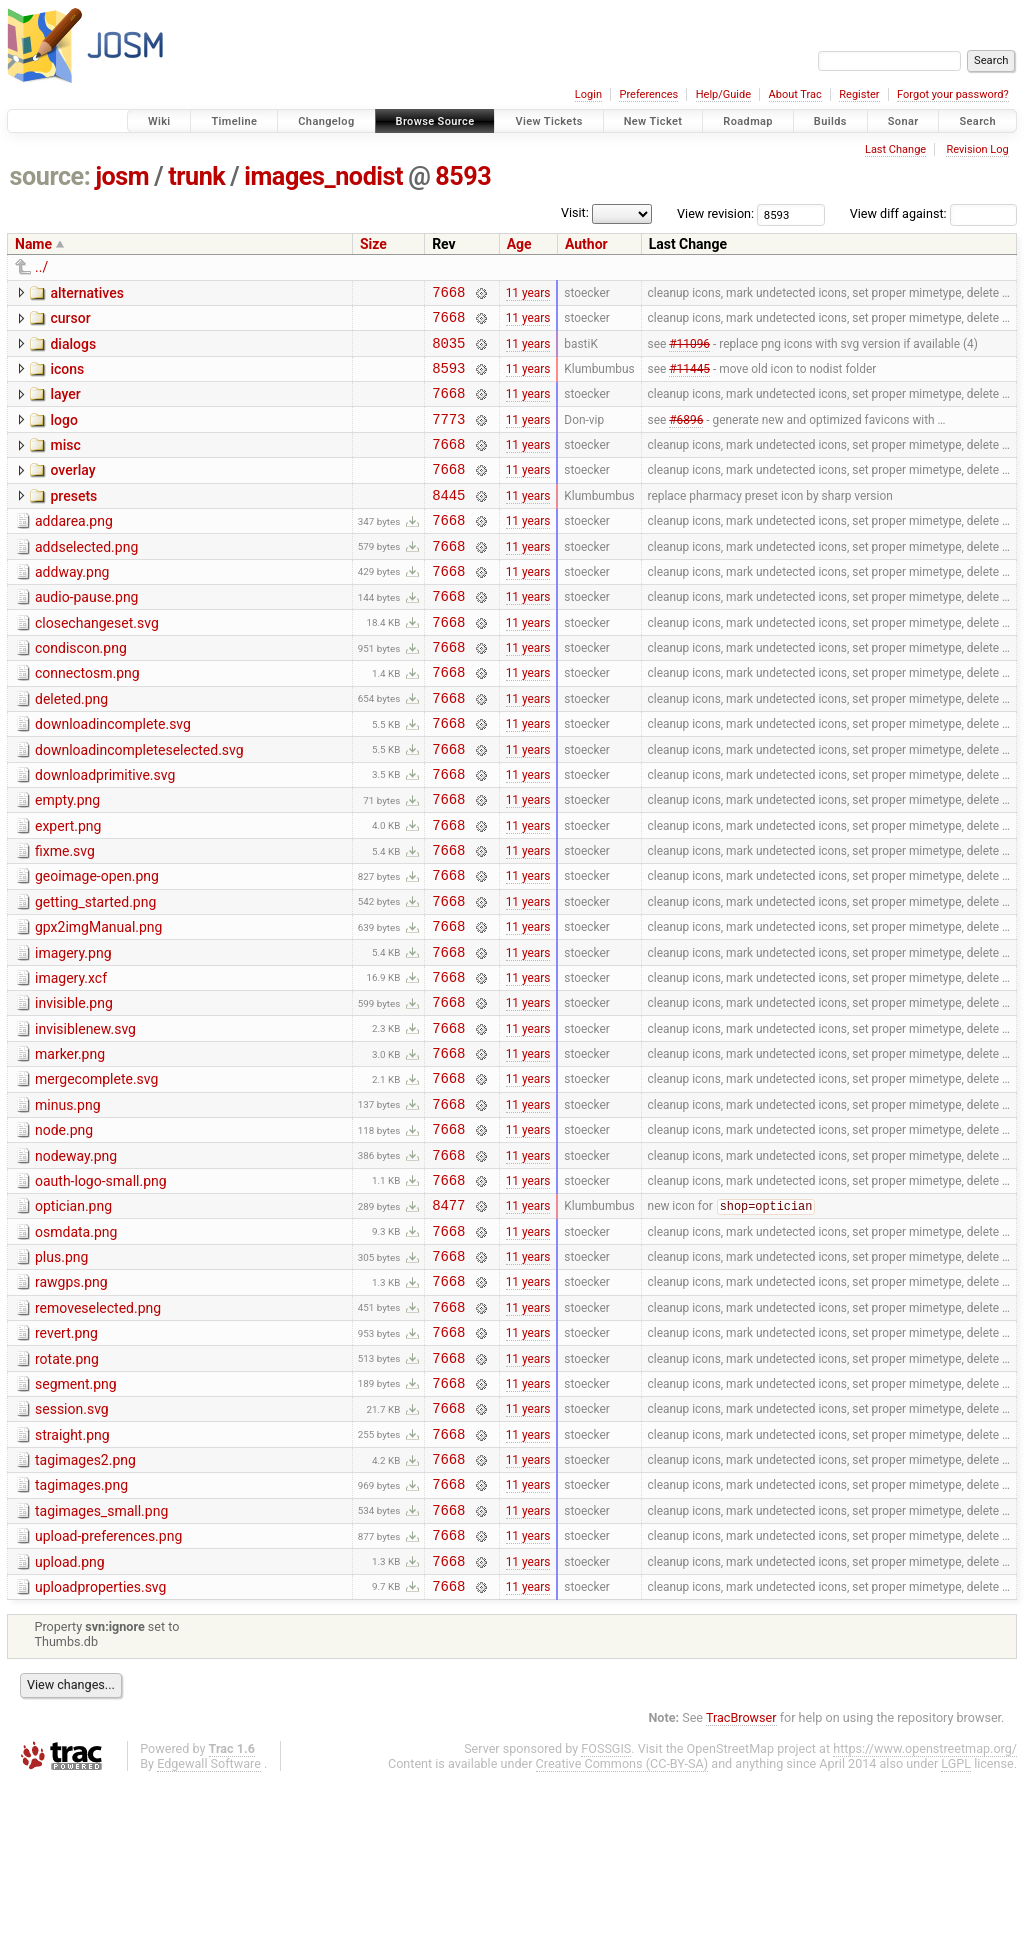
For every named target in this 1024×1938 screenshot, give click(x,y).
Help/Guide (723, 94)
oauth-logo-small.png (101, 1286)
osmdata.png (76, 1343)
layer (65, 406)
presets (73, 520)
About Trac (795, 94)
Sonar (903, 121)
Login (588, 94)
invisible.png (74, 1087)
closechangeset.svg (97, 662)
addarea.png (74, 548)
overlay (72, 491)
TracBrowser (741, 1873)
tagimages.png (81, 1626)
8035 (448, 351)
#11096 (689, 351)
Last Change (895, 149)
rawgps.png (71, 1399)
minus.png (68, 1201)
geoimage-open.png (97, 945)
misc (65, 463)
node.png (64, 1229)
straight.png (72, 1570)
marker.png (70, 1144)
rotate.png (67, 1485)
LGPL (956, 1919)
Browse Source (435, 121)
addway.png (72, 605)
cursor (70, 321)
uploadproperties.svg (100, 1740)
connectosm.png (87, 718)
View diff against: (933, 213)
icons (67, 378)
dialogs (73, 350)
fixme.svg (65, 917)
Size (373, 244)
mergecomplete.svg (96, 1172)
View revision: (715, 213)
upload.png (70, 1712)
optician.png (73, 1314)
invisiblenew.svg (85, 1116)
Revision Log (977, 149)
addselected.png (86, 577)
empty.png (67, 860)
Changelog (326, 121)
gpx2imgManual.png (98, 1002)
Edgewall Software (209, 1919)
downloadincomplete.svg (113, 775)
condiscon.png (81, 690)
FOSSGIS (606, 1904)
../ (41, 267)
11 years (528, 294)
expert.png (68, 889)
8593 (463, 176)
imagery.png (73, 1031)
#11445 (689, 379)
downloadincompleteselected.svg (139, 804)
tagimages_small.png (101, 1655)
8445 (448, 521)
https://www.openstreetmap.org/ (925, 1904)
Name (33, 244)
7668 (448, 294)
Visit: (575, 212)
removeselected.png (98, 1428)
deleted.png (71, 747)
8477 (448, 1315)
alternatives (86, 293)
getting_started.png (95, 974)
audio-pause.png (86, 633)
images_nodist (323, 176)
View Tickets (548, 121)
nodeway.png (76, 1258)
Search (977, 121)
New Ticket (653, 121)
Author (586, 244)
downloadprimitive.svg (105, 832)
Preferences (648, 94)
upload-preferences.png (108, 1683)
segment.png (76, 1513)
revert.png (66, 1456)
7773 (448, 436)
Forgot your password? (953, 94)
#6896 (686, 436)
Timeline (234, 121)
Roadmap (748, 121)
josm (122, 176)
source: (50, 176)
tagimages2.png (85, 1598)
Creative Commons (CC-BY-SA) (622, 1919)
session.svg (72, 1541)
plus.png (61, 1371)
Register (859, 94)
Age (519, 244)
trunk (196, 176)
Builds (830, 121)
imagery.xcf (71, 1059)
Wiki (159, 121)
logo (63, 435)
